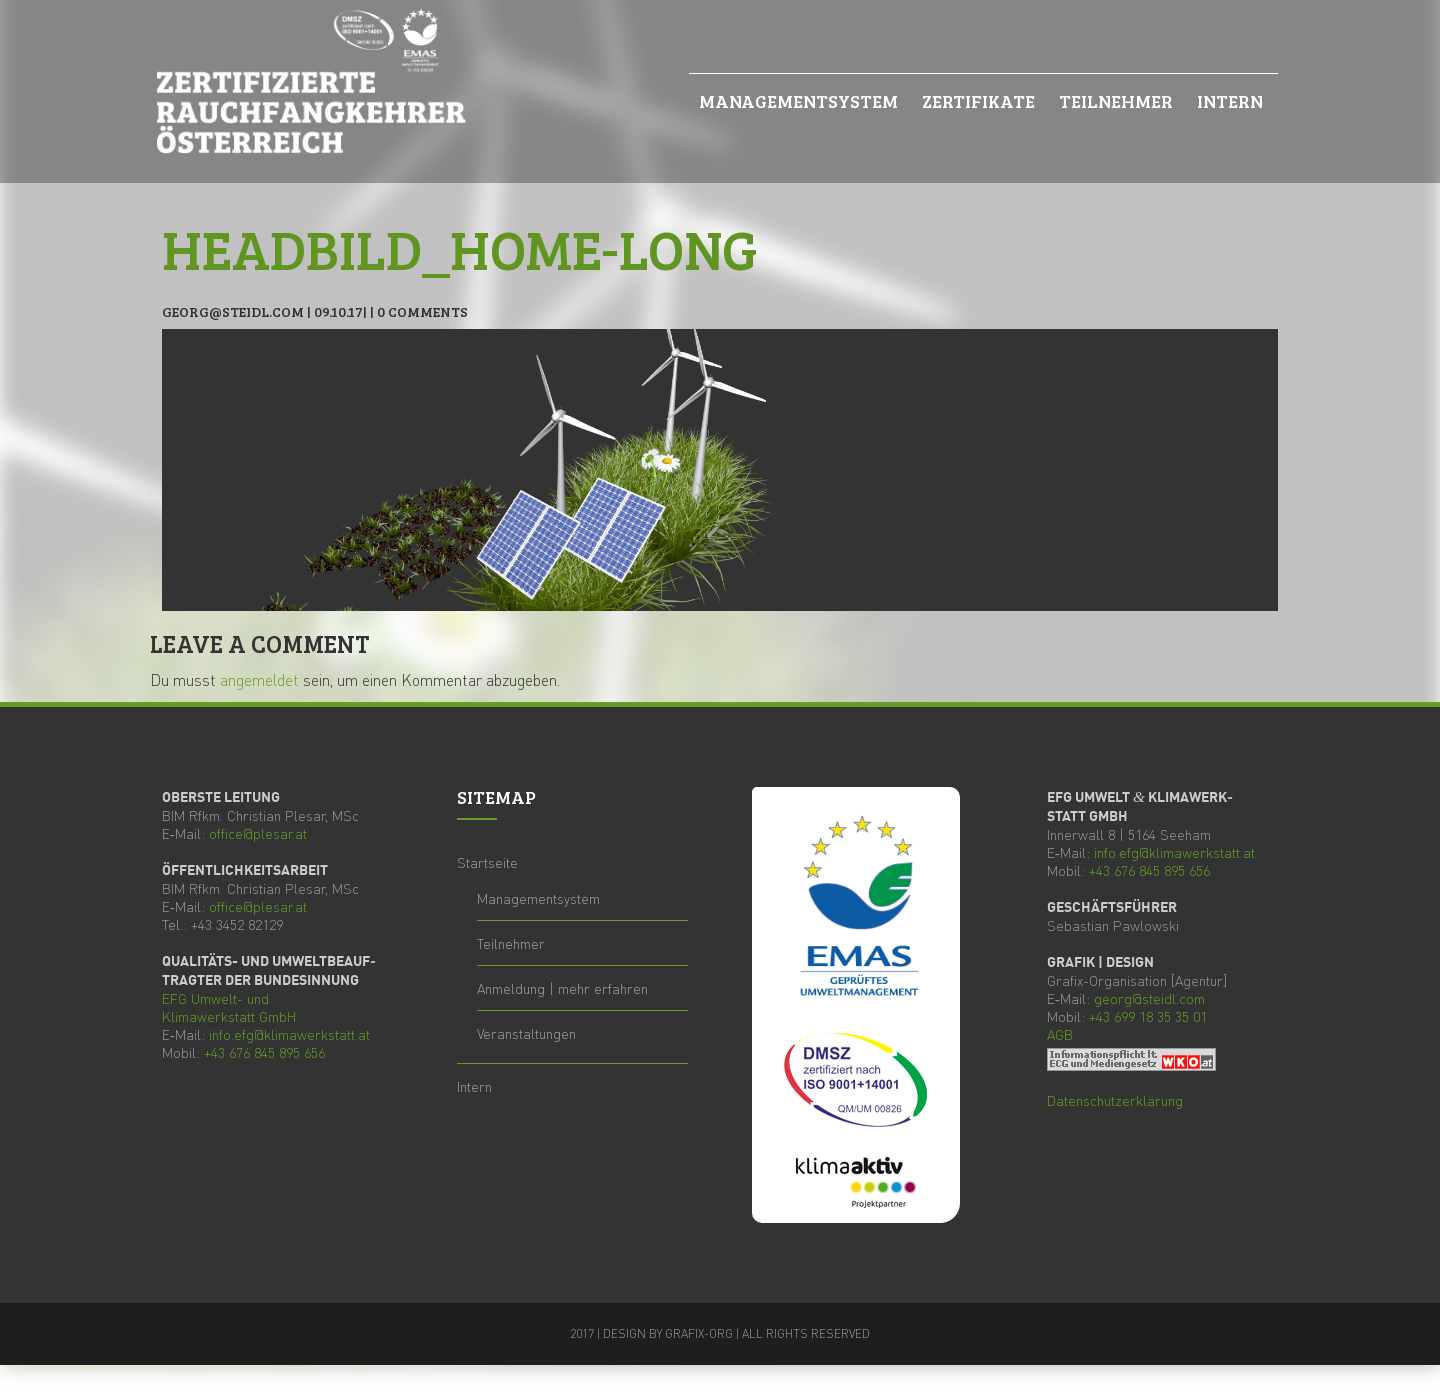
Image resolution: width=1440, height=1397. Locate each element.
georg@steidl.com (1149, 998)
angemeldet (259, 679)
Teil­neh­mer (1116, 101)
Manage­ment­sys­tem (798, 101)
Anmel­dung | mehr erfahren (562, 988)
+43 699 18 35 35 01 (1148, 1016)
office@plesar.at (258, 833)
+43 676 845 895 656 (264, 1052)
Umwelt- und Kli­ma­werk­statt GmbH (229, 1007)
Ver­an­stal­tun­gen (526, 1033)
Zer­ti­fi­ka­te (978, 101)
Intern (1230, 101)
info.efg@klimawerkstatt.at (289, 1034)
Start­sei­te (487, 862)
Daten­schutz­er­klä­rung (1115, 1100)
